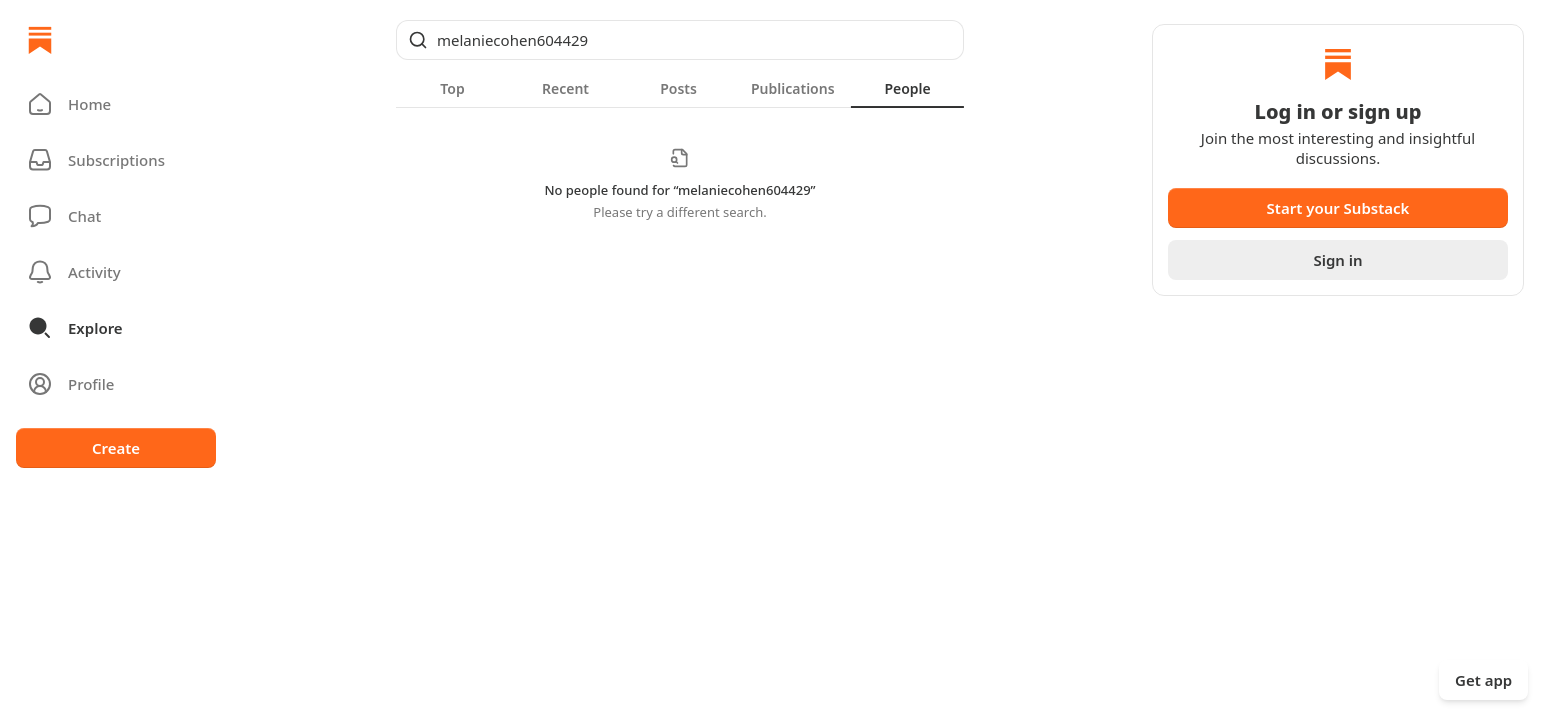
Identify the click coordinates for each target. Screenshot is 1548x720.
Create (116, 448)
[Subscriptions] (116, 160)
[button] (116, 104)
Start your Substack (1338, 208)
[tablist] (680, 88)
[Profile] (116, 384)
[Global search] (680, 40)
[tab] (452, 88)
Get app (1483, 680)
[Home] (40, 40)
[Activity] (116, 272)
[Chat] (116, 216)
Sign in (1337, 260)
